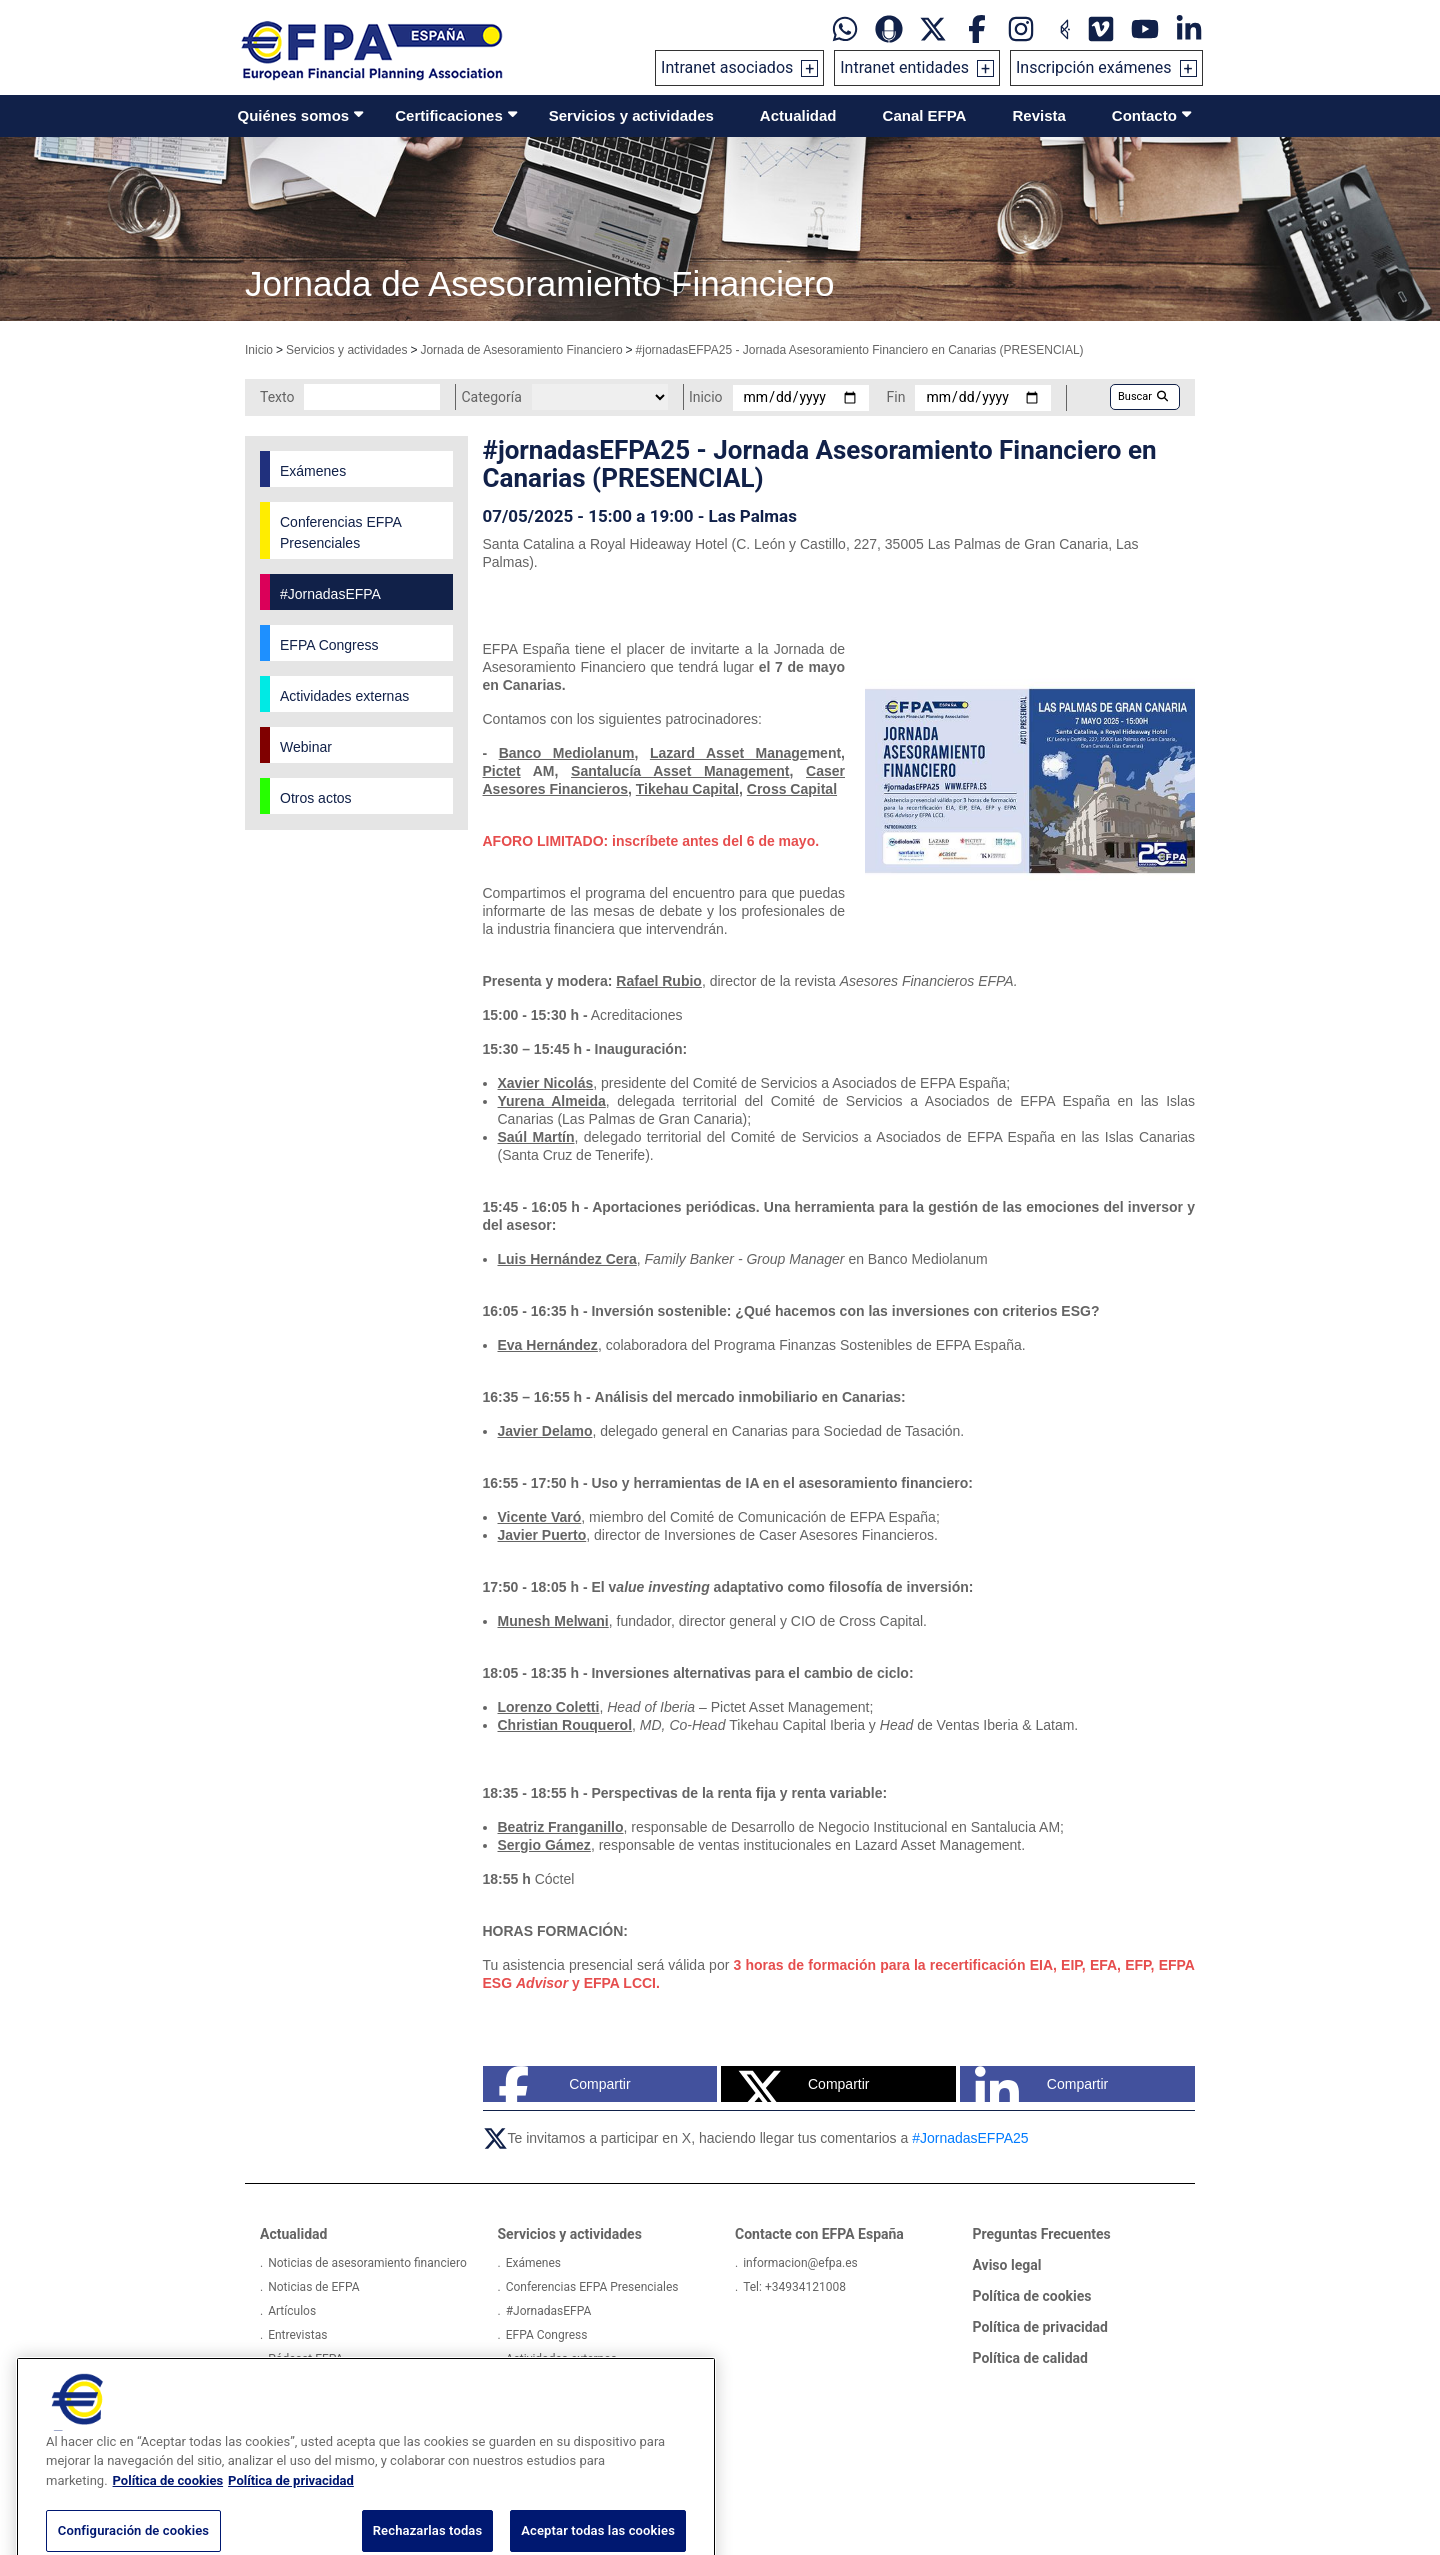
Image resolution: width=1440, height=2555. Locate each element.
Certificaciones (449, 115)
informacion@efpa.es (800, 2263)
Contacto (1144, 115)
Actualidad (798, 115)
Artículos (292, 2311)
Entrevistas (297, 2335)
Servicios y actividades (631, 115)
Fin (896, 397)
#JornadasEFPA (549, 2311)
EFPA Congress (547, 2335)
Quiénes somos (294, 115)
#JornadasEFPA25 (970, 2138)
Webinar (528, 2383)
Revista (1038, 115)
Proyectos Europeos (321, 2383)
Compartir (564, 2084)
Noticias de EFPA (313, 2287)
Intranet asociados (727, 67)
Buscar (1143, 396)
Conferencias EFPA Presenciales (592, 2287)
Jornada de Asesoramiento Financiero (521, 350)
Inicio (259, 350)
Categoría (491, 397)
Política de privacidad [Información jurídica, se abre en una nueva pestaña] (291, 2515)
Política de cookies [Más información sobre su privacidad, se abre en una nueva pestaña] (168, 2515)
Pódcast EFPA (305, 2359)
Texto (277, 397)
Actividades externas (561, 2359)
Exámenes (533, 2263)
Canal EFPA (925, 115)
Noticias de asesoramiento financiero (367, 2263)
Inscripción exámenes (1094, 67)
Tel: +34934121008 (794, 2287)
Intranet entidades (904, 67)
